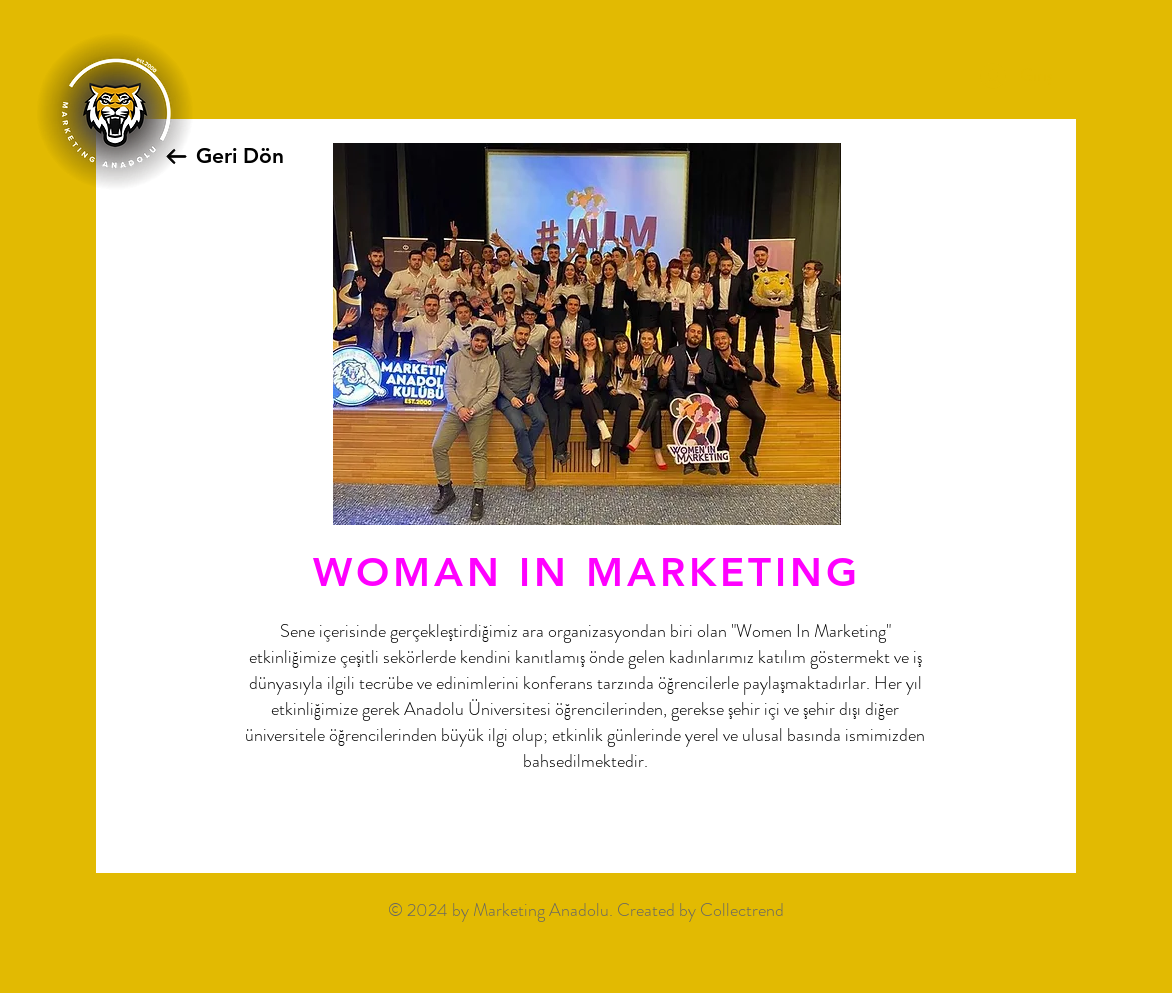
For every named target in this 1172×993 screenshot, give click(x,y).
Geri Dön (240, 155)
